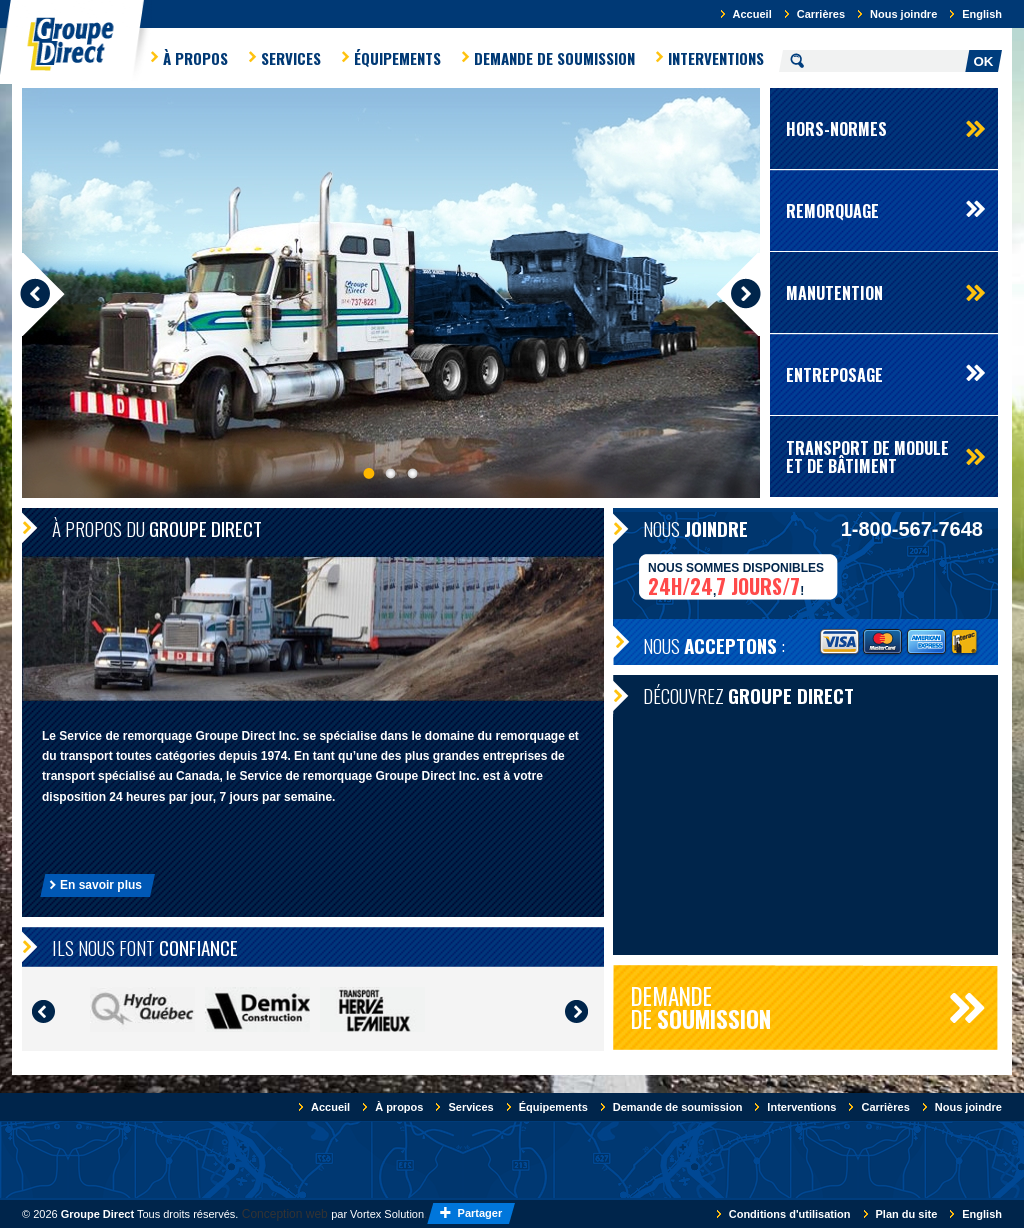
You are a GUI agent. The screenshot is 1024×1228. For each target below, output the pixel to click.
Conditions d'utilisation (790, 1214)
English (982, 14)
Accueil (752, 14)
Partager (482, 1213)
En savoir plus (101, 885)
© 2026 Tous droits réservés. (130, 1214)
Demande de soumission (554, 58)
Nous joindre (903, 14)
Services (291, 58)
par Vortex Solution (377, 1214)
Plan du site (907, 1214)
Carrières (821, 14)
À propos (195, 58)
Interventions (716, 58)
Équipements (397, 58)
